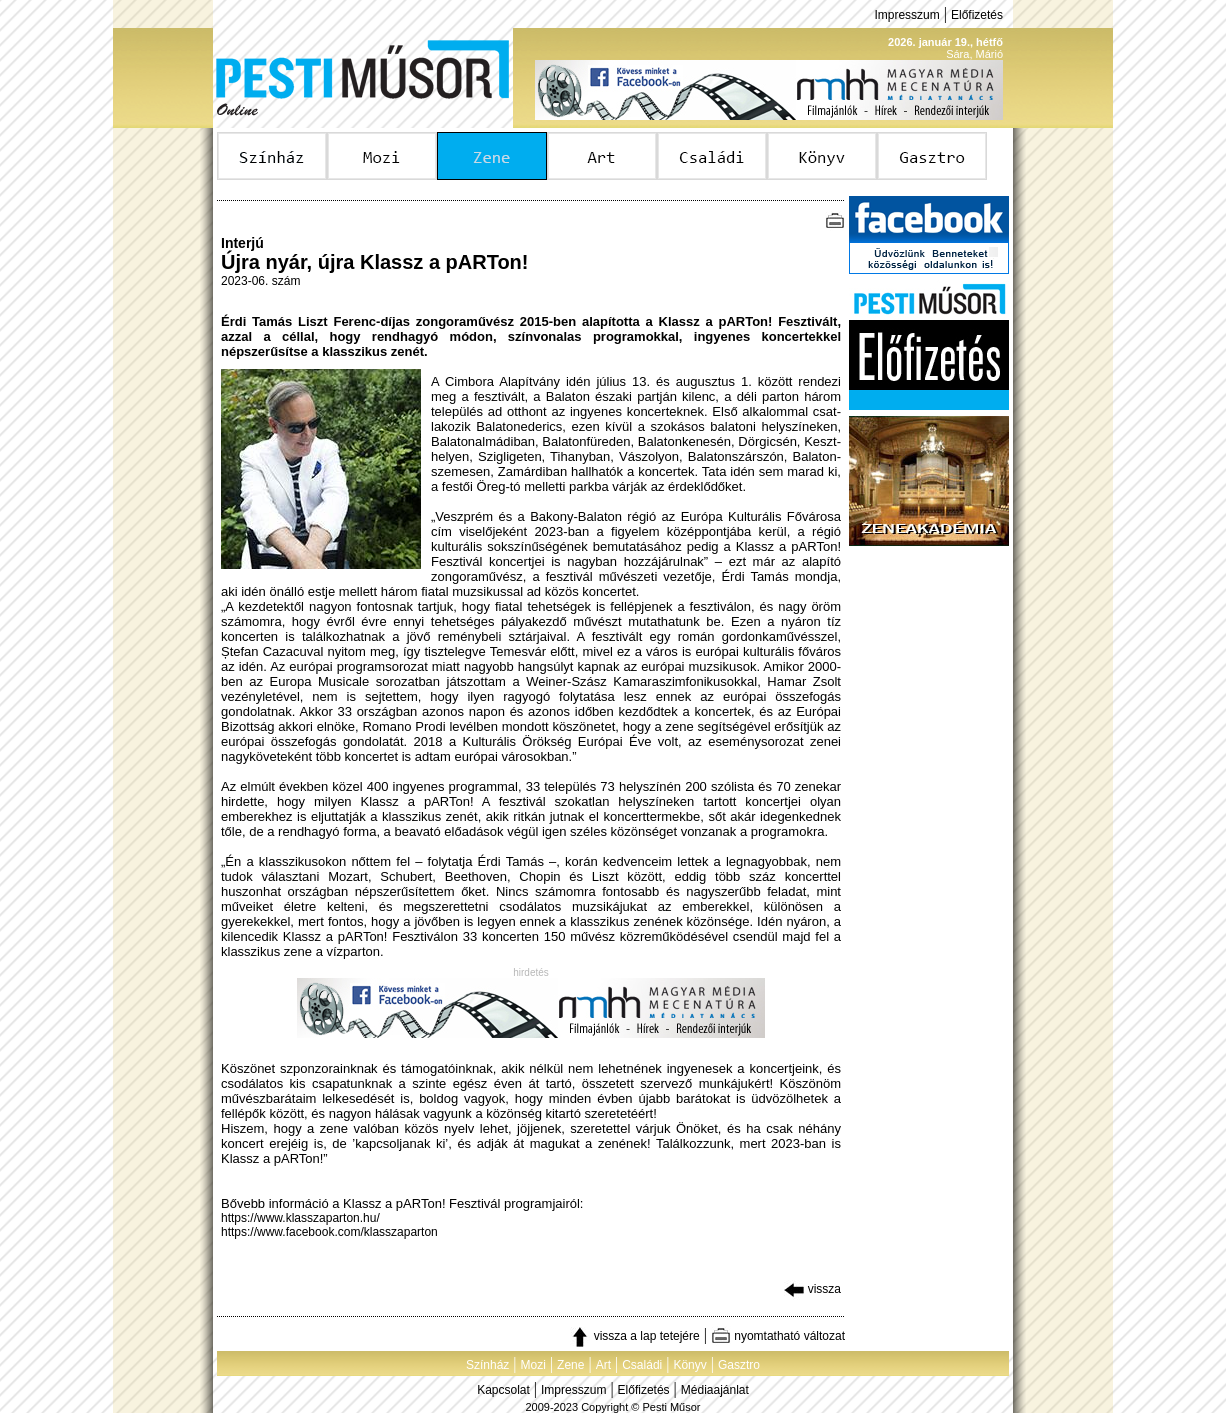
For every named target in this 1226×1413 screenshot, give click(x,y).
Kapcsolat (503, 1390)
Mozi (533, 1365)
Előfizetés (977, 15)
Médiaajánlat (715, 1390)
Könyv (689, 1365)
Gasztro (739, 1365)
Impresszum (906, 15)
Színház (487, 1365)
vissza (812, 1289)
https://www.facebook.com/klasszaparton (329, 1232)
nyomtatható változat (778, 1336)
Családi (642, 1365)
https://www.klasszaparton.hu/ (300, 1218)
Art (603, 1365)
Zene (570, 1365)
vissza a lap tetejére (634, 1336)
